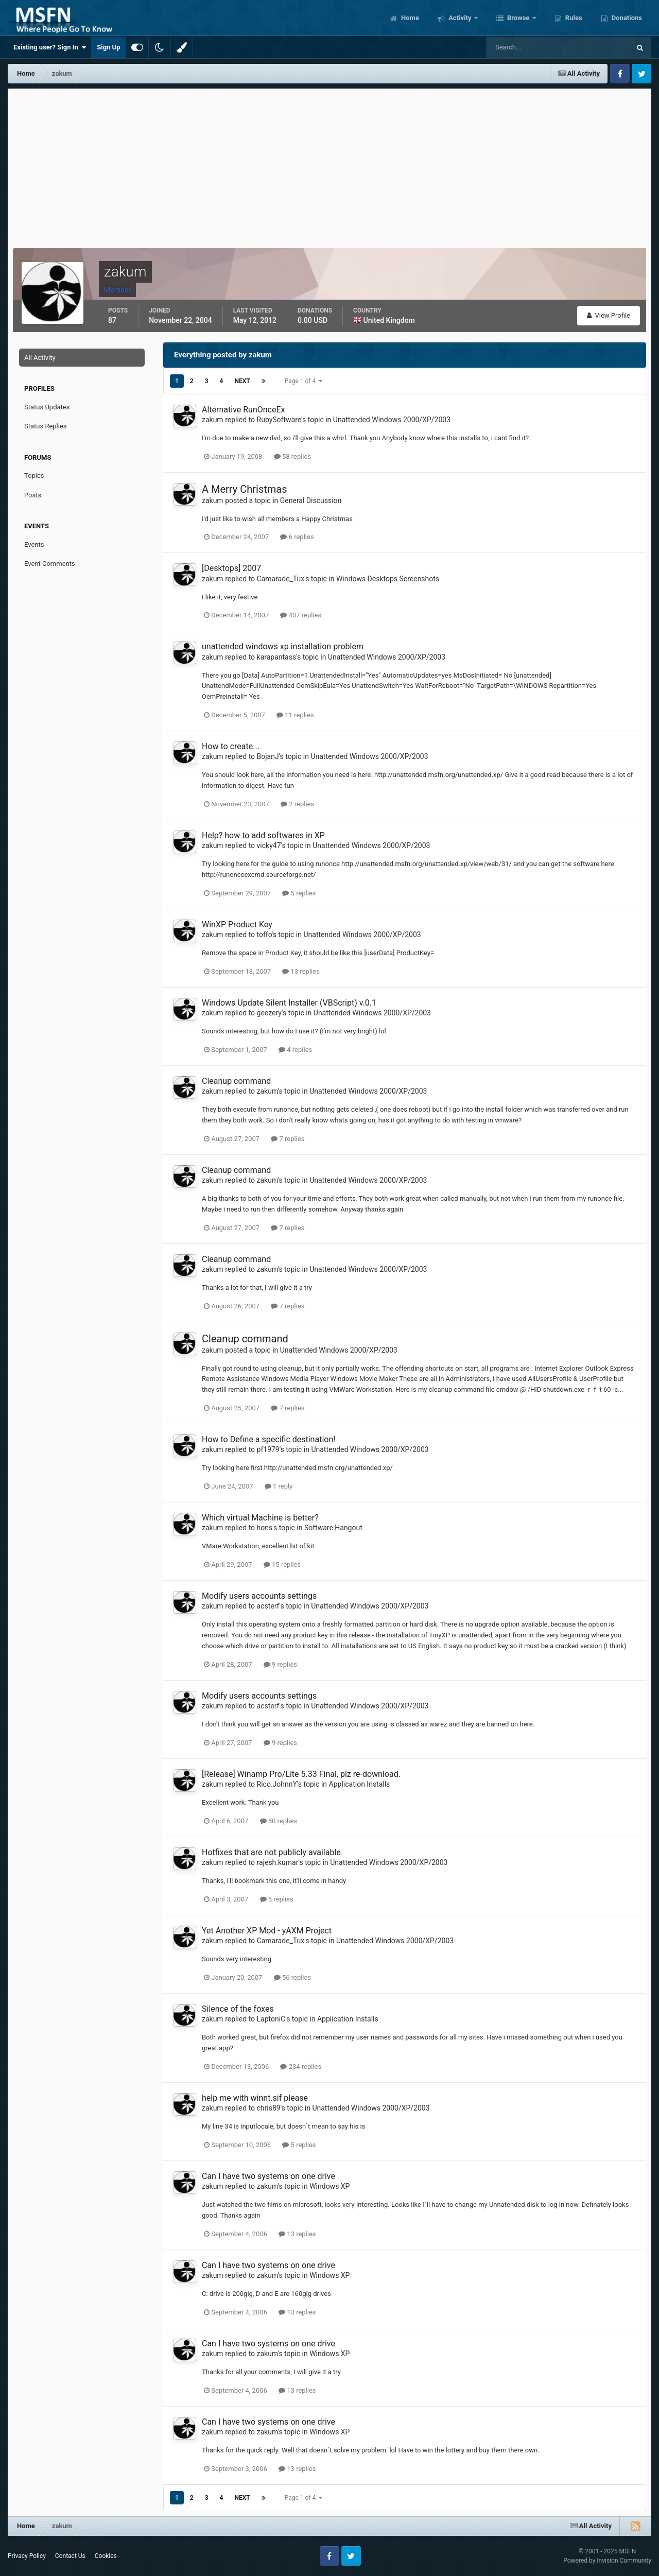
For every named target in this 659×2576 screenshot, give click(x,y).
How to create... (230, 746)
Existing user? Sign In (49, 47)
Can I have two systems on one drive (268, 2176)
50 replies (278, 1821)
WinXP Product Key (237, 924)
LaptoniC (271, 2019)
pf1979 (268, 1449)
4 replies (295, 1049)
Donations (626, 18)
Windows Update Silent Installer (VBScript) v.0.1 (289, 1003)
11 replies (295, 715)
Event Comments (49, 563)
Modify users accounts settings (259, 1596)
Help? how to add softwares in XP (263, 835)
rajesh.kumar (278, 1862)
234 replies (300, 2066)
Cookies (106, 2556)
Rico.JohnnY (277, 1784)
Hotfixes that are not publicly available (271, 1852)
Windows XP (329, 2186)
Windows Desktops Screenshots (387, 579)
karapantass (277, 657)
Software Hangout (333, 1528)
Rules (573, 18)
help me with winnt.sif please (255, 2098)
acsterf (268, 1606)
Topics (34, 475)
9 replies (280, 1664)
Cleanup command (236, 1081)
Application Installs (359, 1784)
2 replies (297, 804)
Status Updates (47, 407)
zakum (212, 420)
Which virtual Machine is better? (260, 1518)
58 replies (292, 456)
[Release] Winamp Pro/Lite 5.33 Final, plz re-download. (301, 1774)
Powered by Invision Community (607, 2560)
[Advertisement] (329, 166)
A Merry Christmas (244, 489)
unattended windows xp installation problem (282, 646)
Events (34, 544)
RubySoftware (279, 420)
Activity (460, 18)
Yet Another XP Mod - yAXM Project (267, 1930)
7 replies (287, 1139)
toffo (264, 934)
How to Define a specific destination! (268, 1439)
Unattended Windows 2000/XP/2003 (391, 420)
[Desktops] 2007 (231, 568)
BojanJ (268, 756)
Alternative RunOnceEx (243, 409)
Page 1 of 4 (304, 381)
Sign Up (108, 47)
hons (265, 1528)
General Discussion (311, 500)
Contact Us (70, 2556)
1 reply (279, 1486)
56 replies (292, 1977)
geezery (269, 1013)
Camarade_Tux (281, 579)
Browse (518, 18)
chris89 (269, 2108)
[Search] (527, 47)
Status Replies (45, 426)
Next (242, 381)
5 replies (299, 893)
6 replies (297, 537)
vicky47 (269, 845)
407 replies (300, 615)
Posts (32, 495)
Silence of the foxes (238, 2009)
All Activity (40, 357)
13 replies (300, 971)
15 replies (282, 1564)
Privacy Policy (27, 2556)
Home (409, 18)
